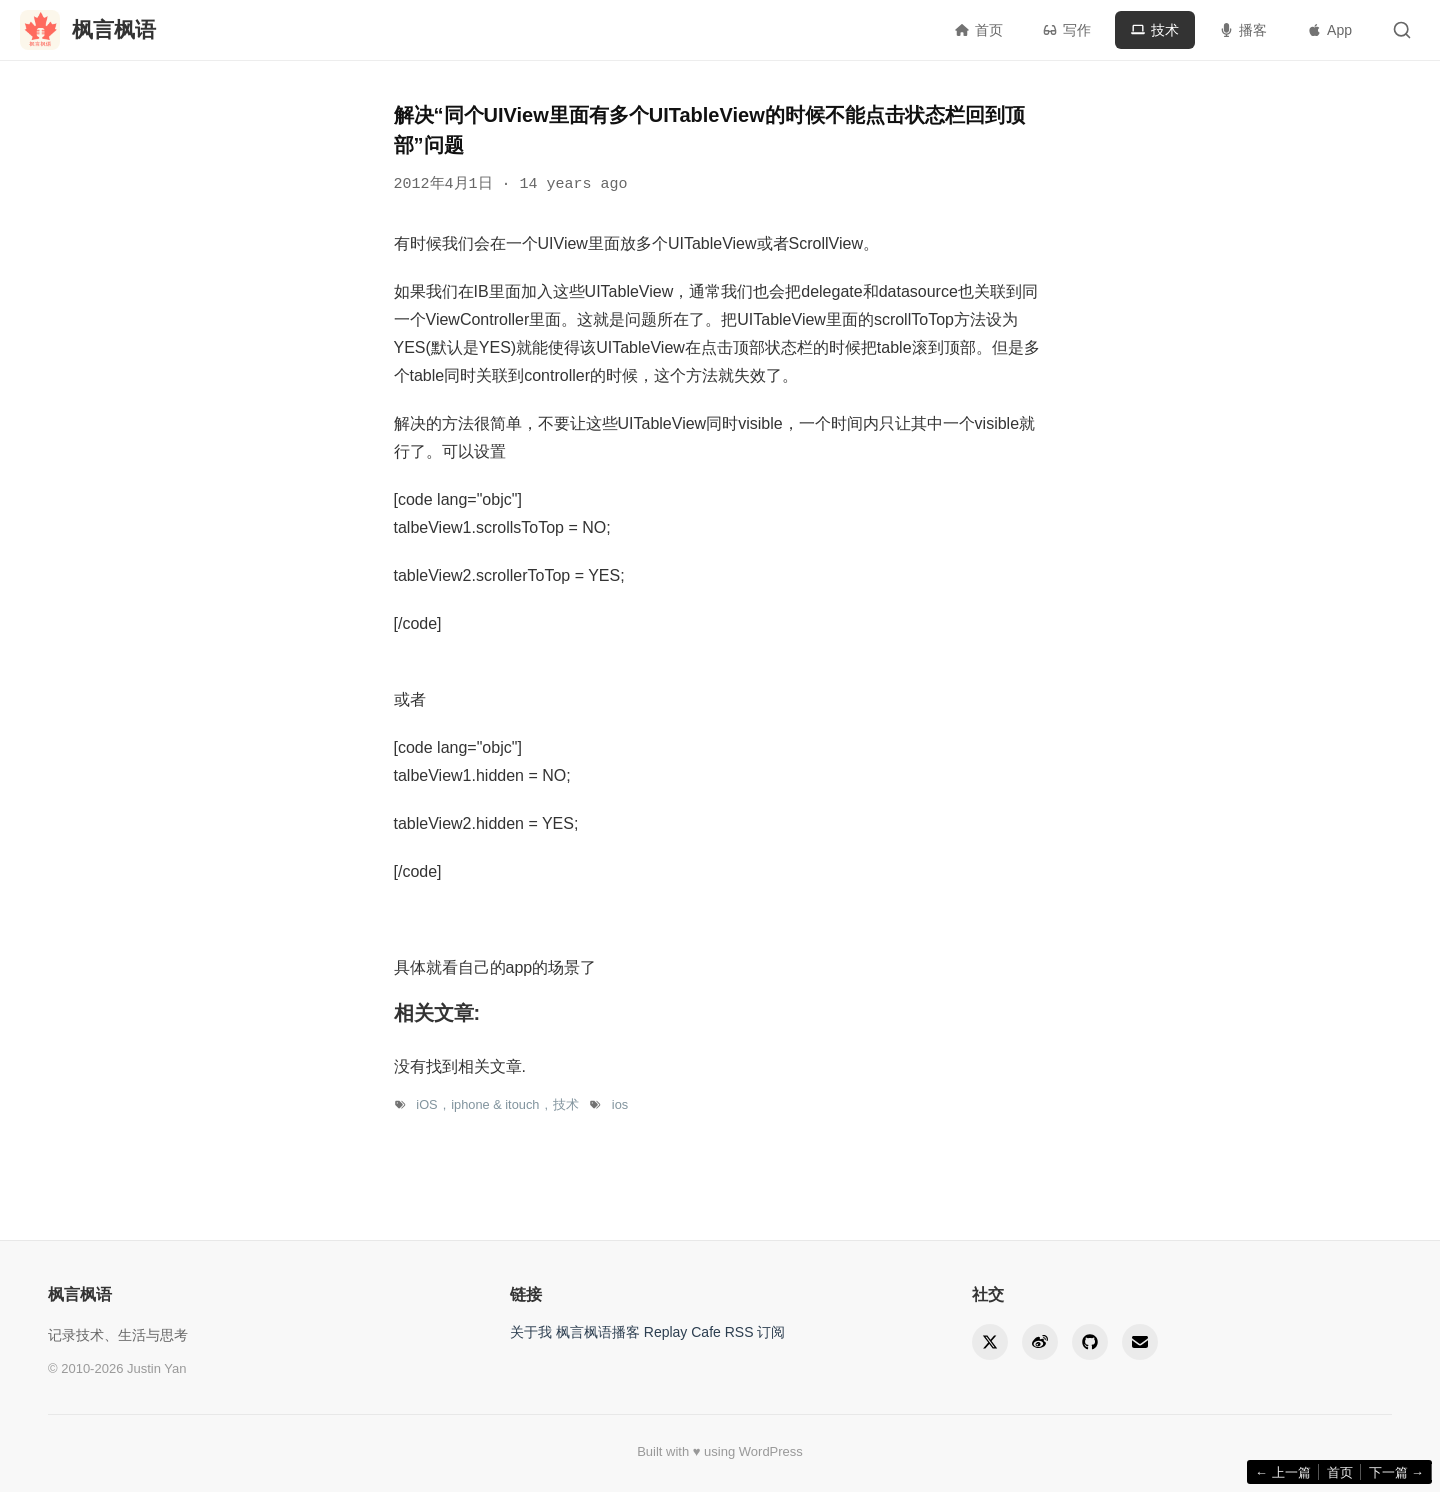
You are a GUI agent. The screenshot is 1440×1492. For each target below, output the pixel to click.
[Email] (1140, 1342)
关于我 (531, 1332)
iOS (426, 1104)
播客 (1243, 30)
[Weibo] (1040, 1342)
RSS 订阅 (755, 1332)
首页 (979, 30)
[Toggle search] (1402, 30)
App (1329, 30)
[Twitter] (990, 1342)
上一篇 (1282, 1472)
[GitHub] (1090, 1342)
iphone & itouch (495, 1104)
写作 (1067, 30)
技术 (1155, 30)
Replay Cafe (682, 1332)
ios (620, 1104)
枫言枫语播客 (598, 1332)
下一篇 (1396, 1472)
